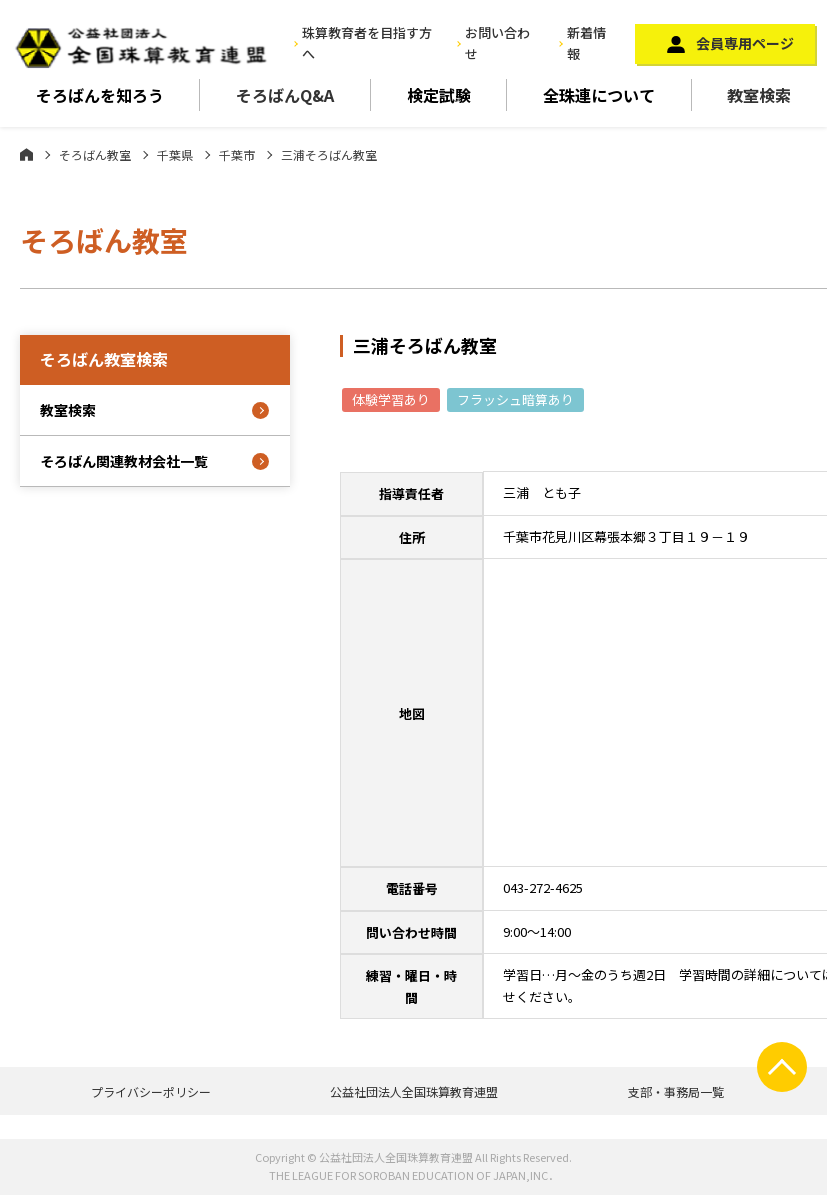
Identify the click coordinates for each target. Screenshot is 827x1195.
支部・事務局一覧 (676, 1091)
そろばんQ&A (285, 95)
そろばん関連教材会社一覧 (124, 461)
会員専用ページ (745, 43)
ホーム (26, 154)
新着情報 (586, 43)
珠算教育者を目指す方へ (367, 43)
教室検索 (68, 410)
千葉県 (175, 154)
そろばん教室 (95, 154)
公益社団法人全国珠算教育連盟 (414, 1091)
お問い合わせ (497, 43)
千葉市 (237, 154)
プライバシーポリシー (151, 1091)
